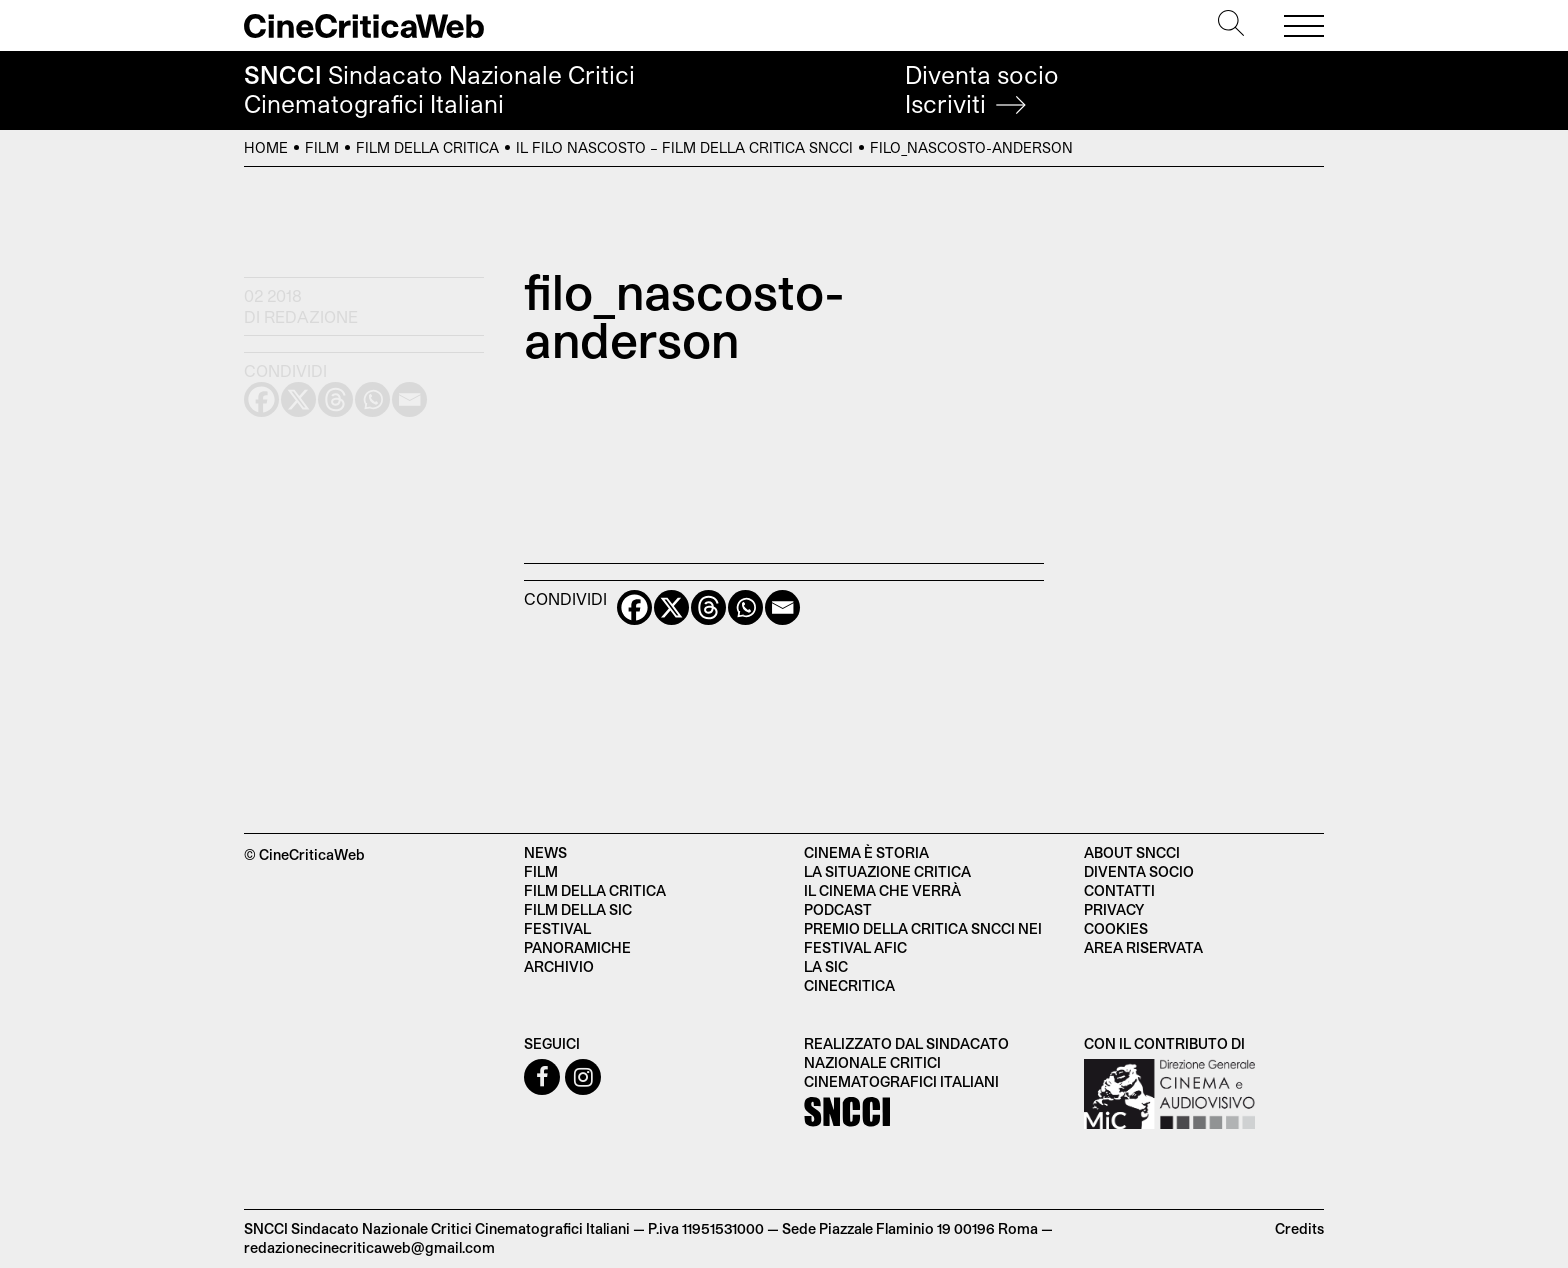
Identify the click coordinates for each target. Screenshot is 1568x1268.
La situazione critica (887, 871)
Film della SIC (578, 909)
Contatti (1119, 890)
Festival (557, 928)
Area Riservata (1143, 947)
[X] (671, 607)
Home (266, 147)
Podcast (838, 909)
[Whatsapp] (745, 607)
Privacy (1114, 909)
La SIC (826, 966)
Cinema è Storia (866, 852)
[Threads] (708, 607)
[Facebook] (634, 607)
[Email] (782, 607)
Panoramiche (577, 947)
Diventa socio (982, 89)
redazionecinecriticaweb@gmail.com (369, 1247)
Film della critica (595, 890)
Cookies (1116, 928)
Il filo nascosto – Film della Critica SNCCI (684, 147)
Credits (1299, 1228)
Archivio (559, 966)
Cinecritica (849, 985)
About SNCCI (1132, 852)
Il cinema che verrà (882, 890)
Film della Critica (427, 147)
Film (322, 147)
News (545, 852)
